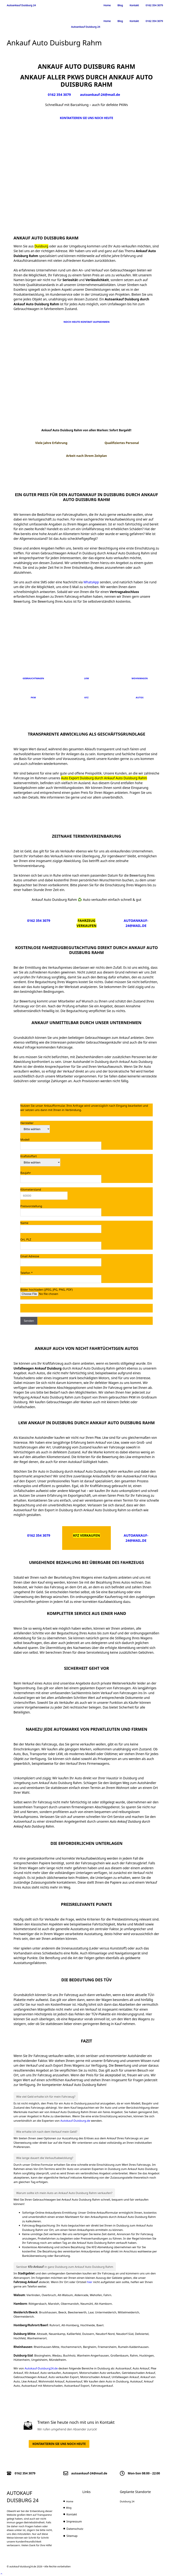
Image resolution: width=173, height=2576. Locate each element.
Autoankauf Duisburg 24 (21, 5)
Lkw (86, 678)
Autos (140, 697)
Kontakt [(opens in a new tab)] (71, 2514)
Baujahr (25, 1173)
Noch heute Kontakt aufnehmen (86, 321)
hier (89, 2282)
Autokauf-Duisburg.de (75, 2121)
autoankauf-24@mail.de (100, 94)
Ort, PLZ (25, 1239)
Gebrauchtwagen (33, 678)
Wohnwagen (140, 678)
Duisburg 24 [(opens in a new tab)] (127, 2501)
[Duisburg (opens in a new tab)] (41, 246)
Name (24, 1223)
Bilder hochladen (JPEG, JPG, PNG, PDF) (46, 1289)
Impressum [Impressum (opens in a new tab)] (74, 2521)
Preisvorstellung (31, 1206)
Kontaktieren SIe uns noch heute (86, 118)
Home (107, 5)
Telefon (26, 1273)
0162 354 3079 (154, 5)
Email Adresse (29, 1256)
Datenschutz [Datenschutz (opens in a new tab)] (74, 2529)
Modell (25, 1139)
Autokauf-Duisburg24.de (41, 2368)
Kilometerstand (30, 1189)
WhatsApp (91, 582)
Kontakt (134, 5)
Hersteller (26, 1123)
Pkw (33, 697)
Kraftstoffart (28, 1156)
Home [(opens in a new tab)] (69, 2501)
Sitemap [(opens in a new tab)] (71, 2536)
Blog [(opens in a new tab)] (68, 2507)
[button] (1, 2574)
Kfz (86, 697)
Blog (120, 5)
